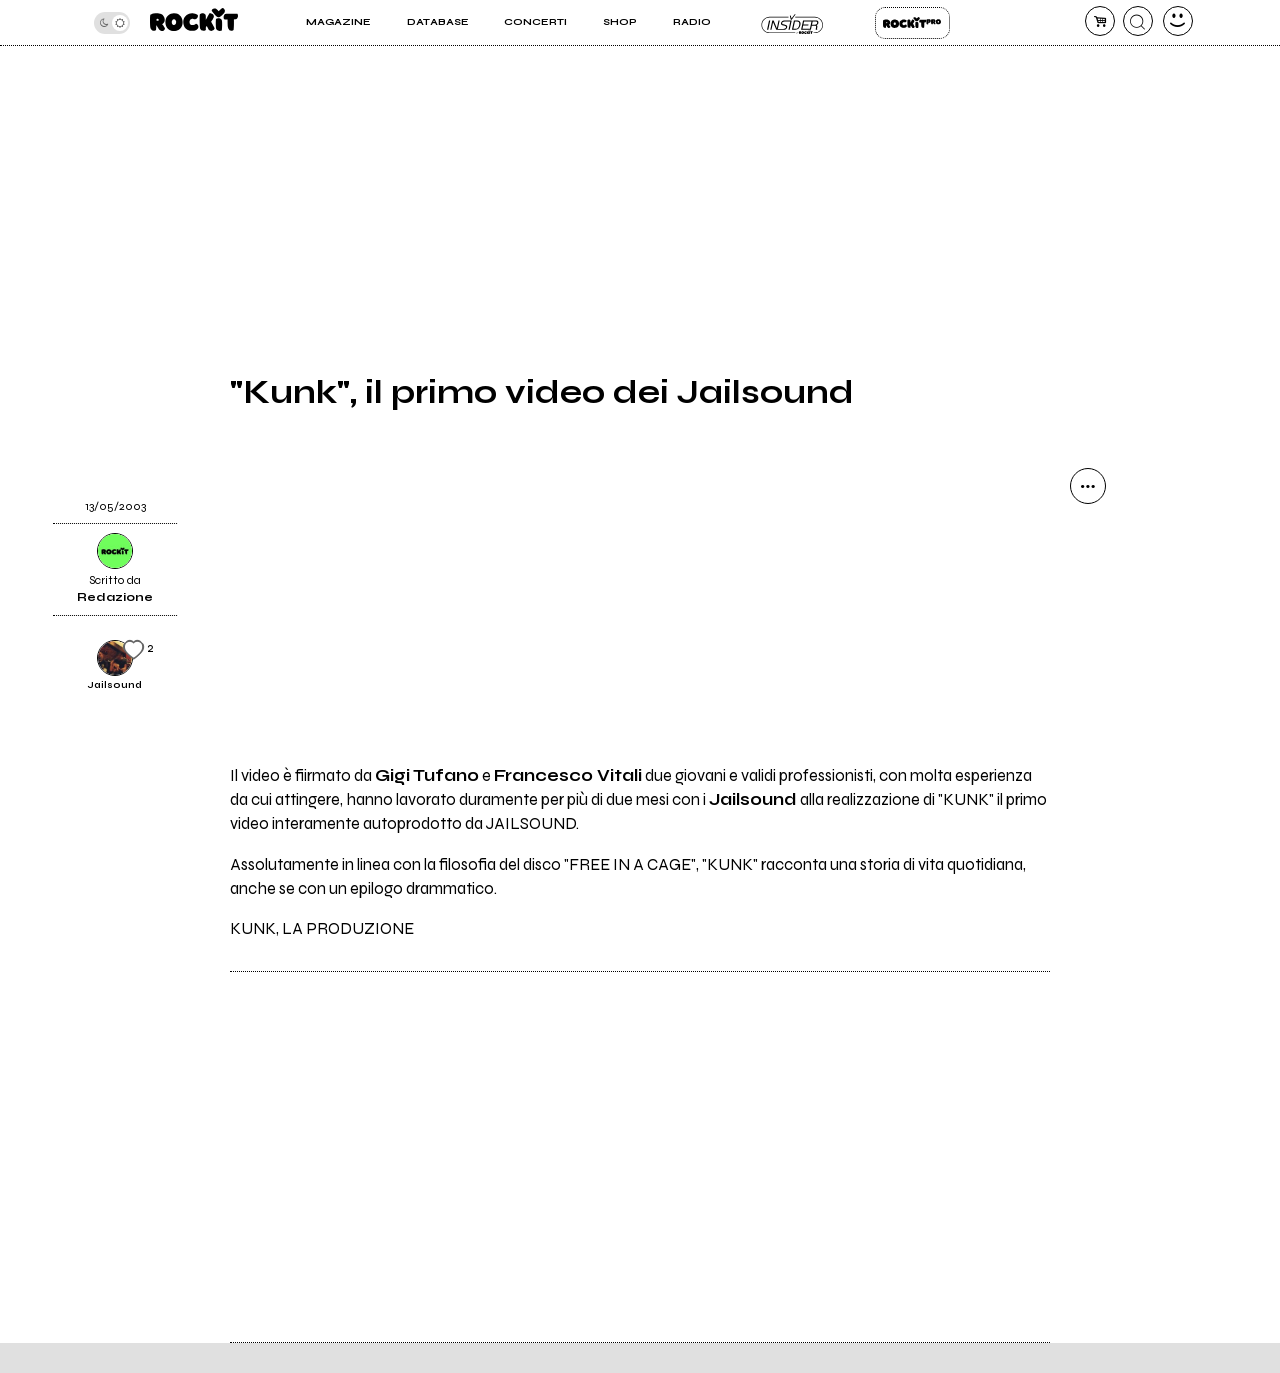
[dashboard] (1178, 21)
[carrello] (1100, 21)
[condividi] (1088, 486)
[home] (194, 22)
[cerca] (1138, 21)
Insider (792, 23)
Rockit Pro (912, 23)
